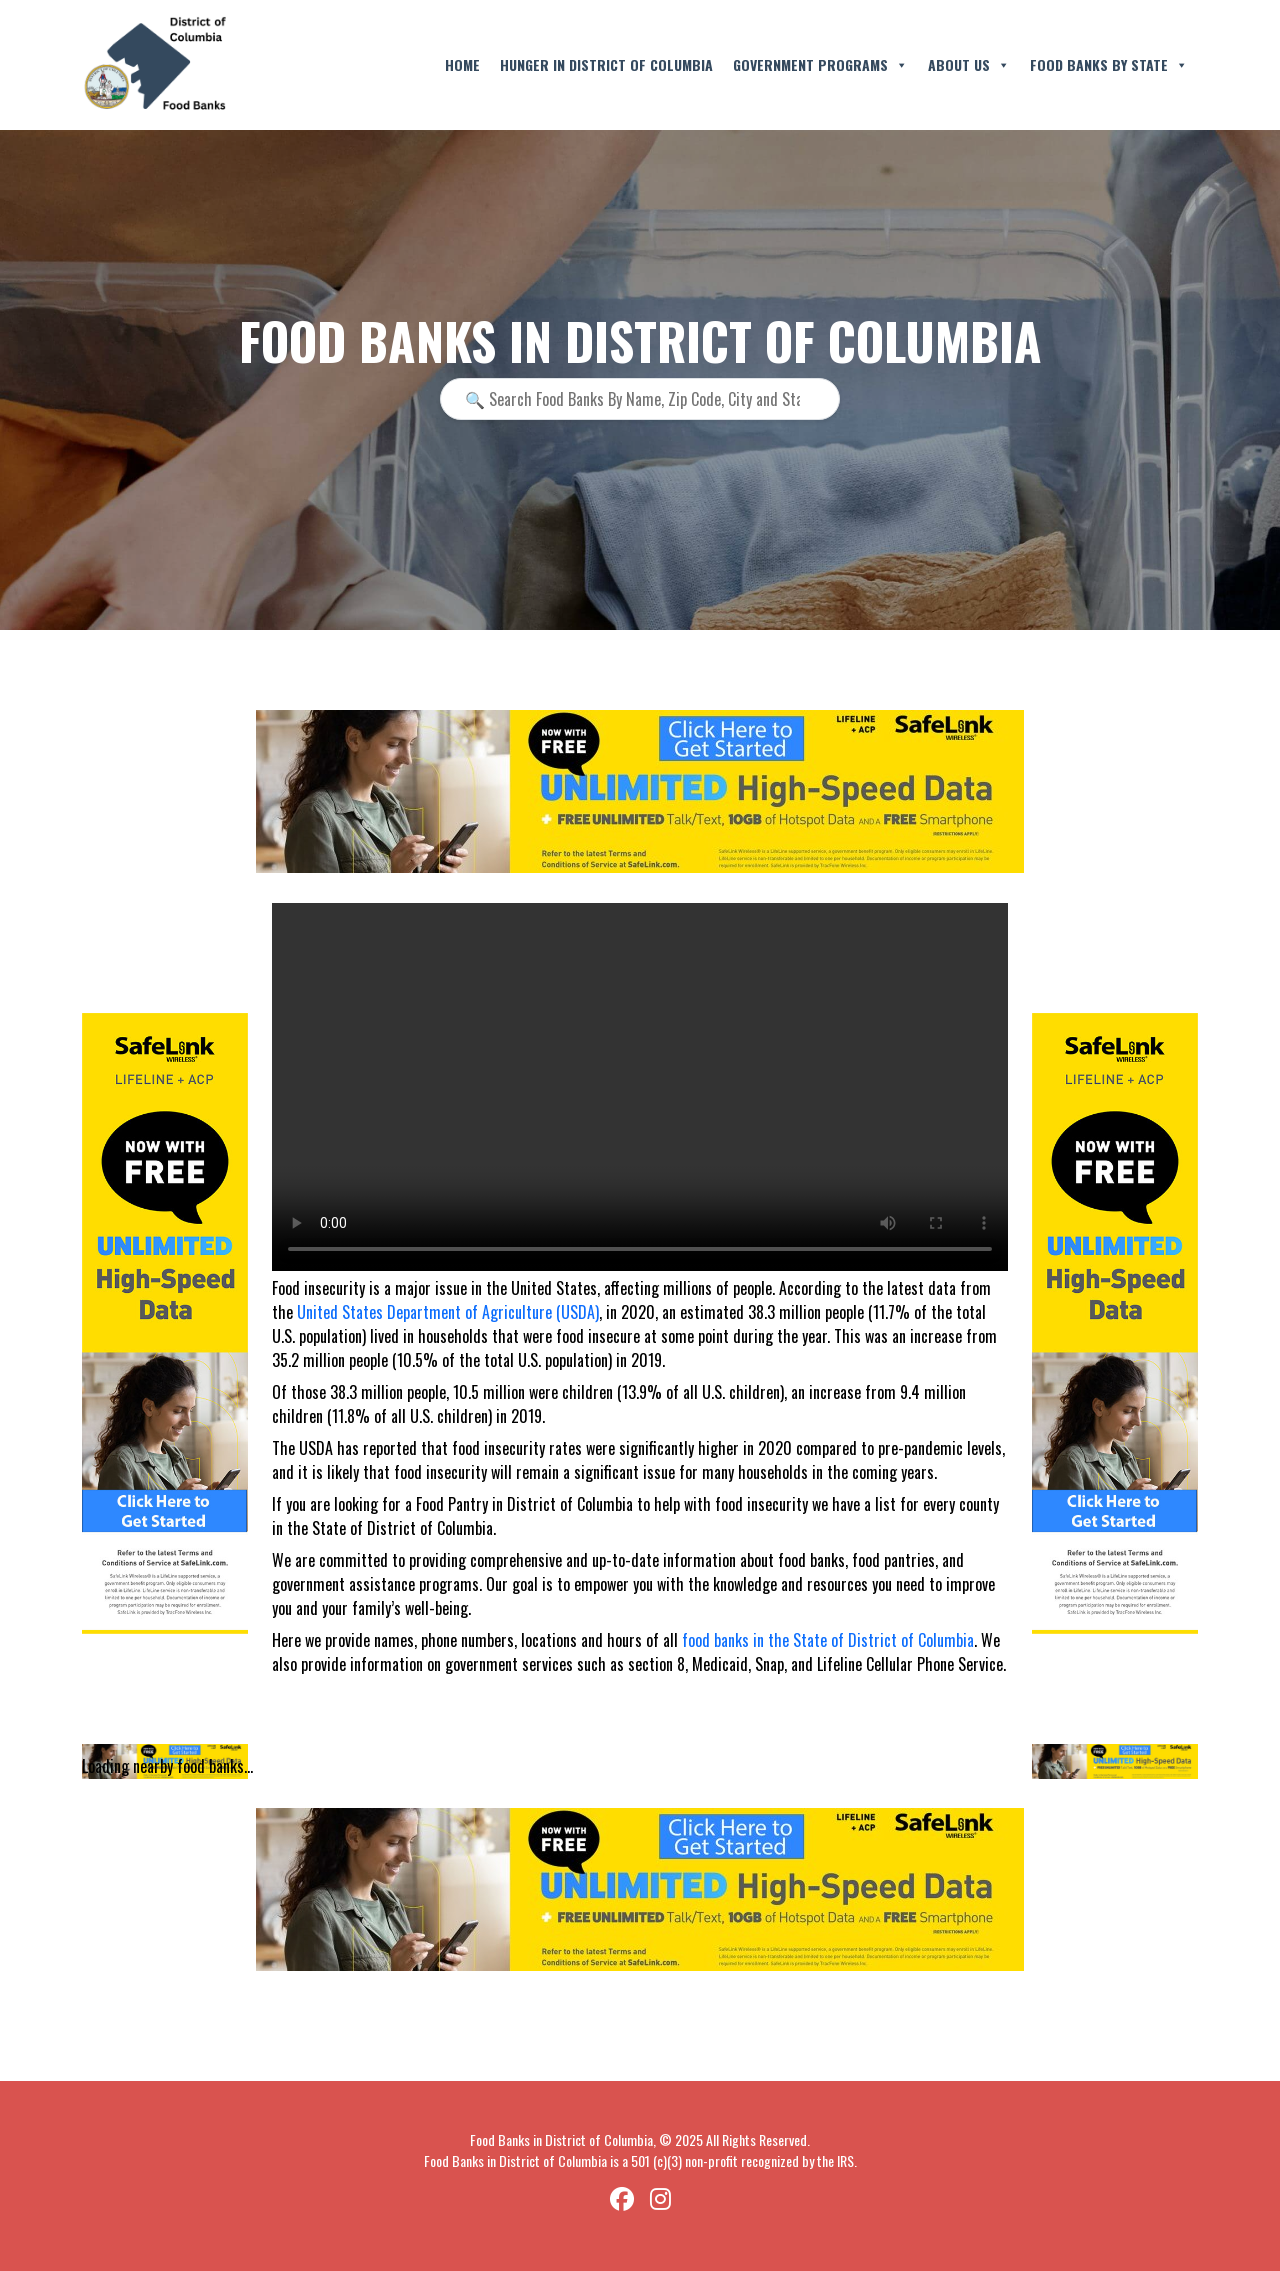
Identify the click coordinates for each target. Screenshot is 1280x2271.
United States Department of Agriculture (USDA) (448, 1312)
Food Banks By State (1109, 65)
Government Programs (820, 65)
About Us (969, 65)
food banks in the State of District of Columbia (828, 1640)
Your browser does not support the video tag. (640, 1087)
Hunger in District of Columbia (606, 64)
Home (462, 64)
